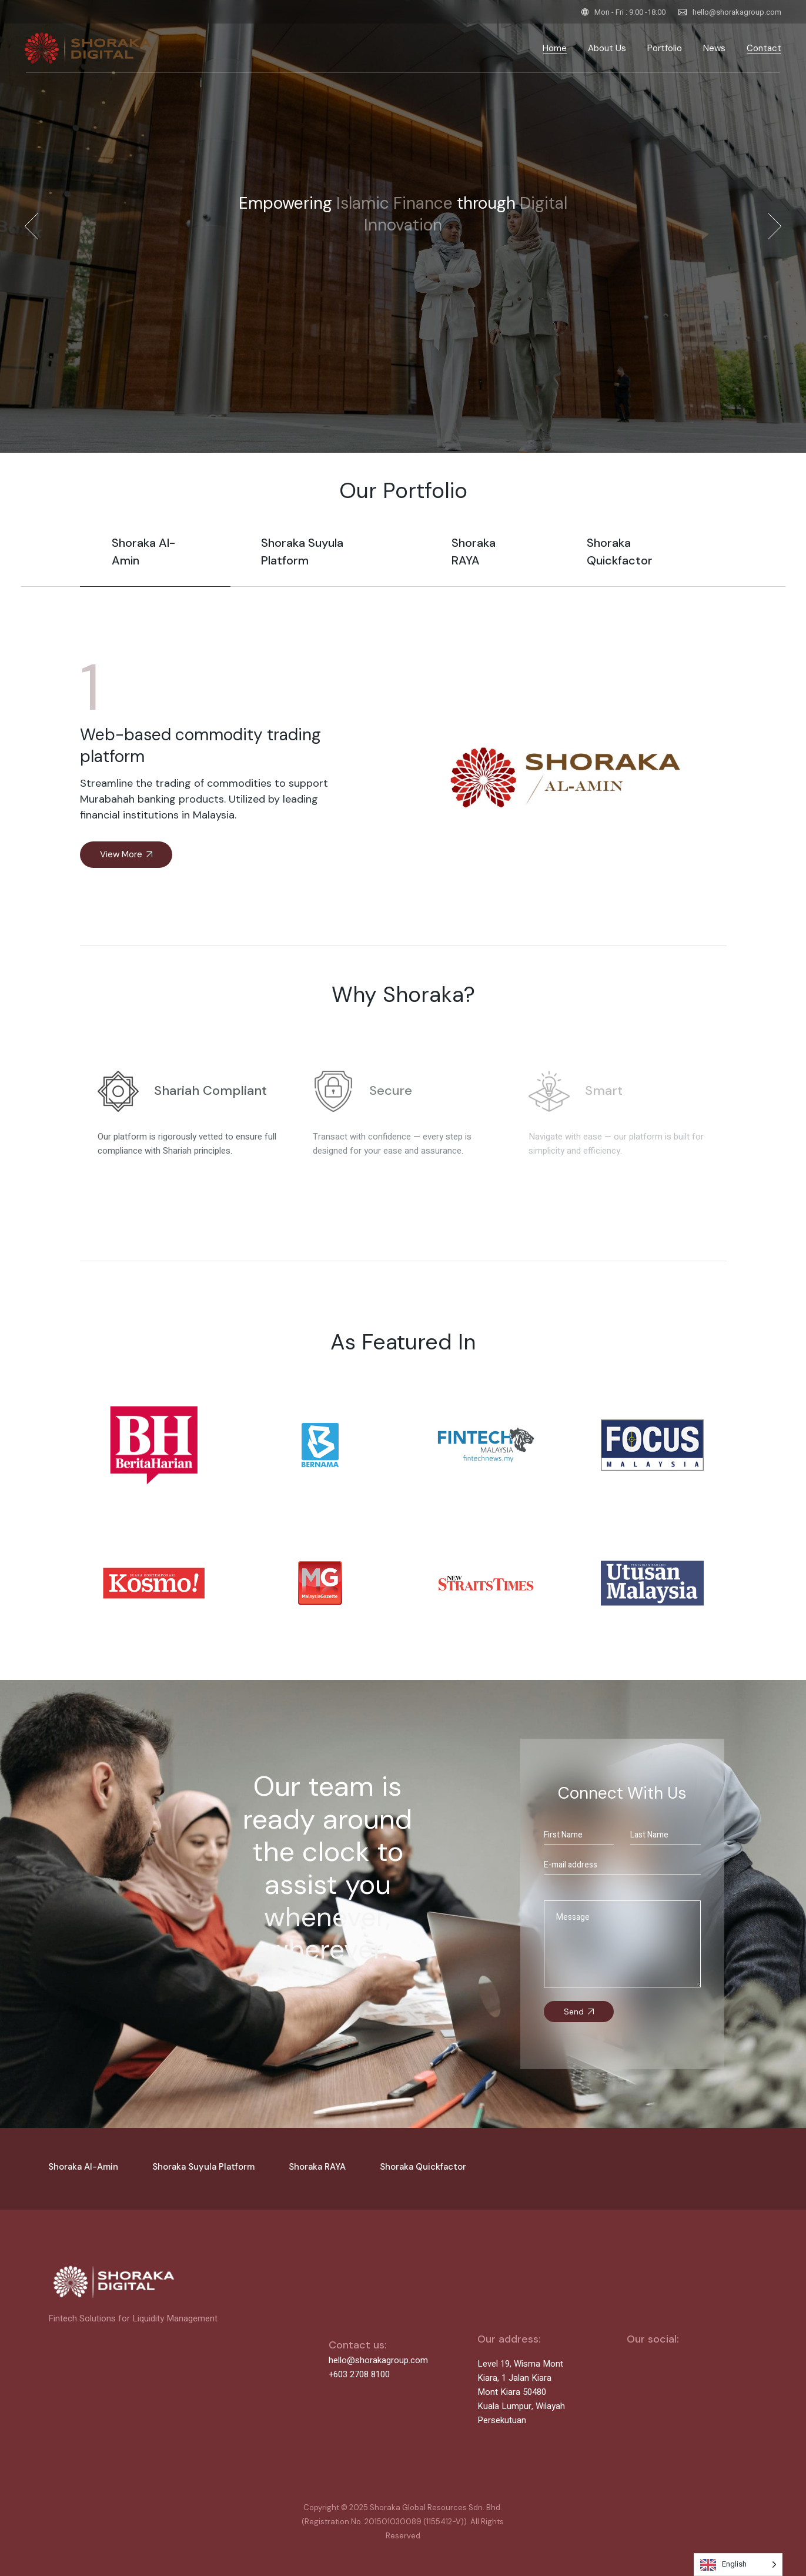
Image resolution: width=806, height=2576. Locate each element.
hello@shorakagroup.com (737, 12)
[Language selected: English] (738, 2564)
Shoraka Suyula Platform (203, 2167)
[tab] (155, 560)
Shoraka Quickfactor (423, 2167)
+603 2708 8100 (359, 2374)
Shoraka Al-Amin (83, 2167)
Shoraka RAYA (317, 2167)
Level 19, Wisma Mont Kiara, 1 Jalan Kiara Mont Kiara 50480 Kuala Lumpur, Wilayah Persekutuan (521, 2392)
